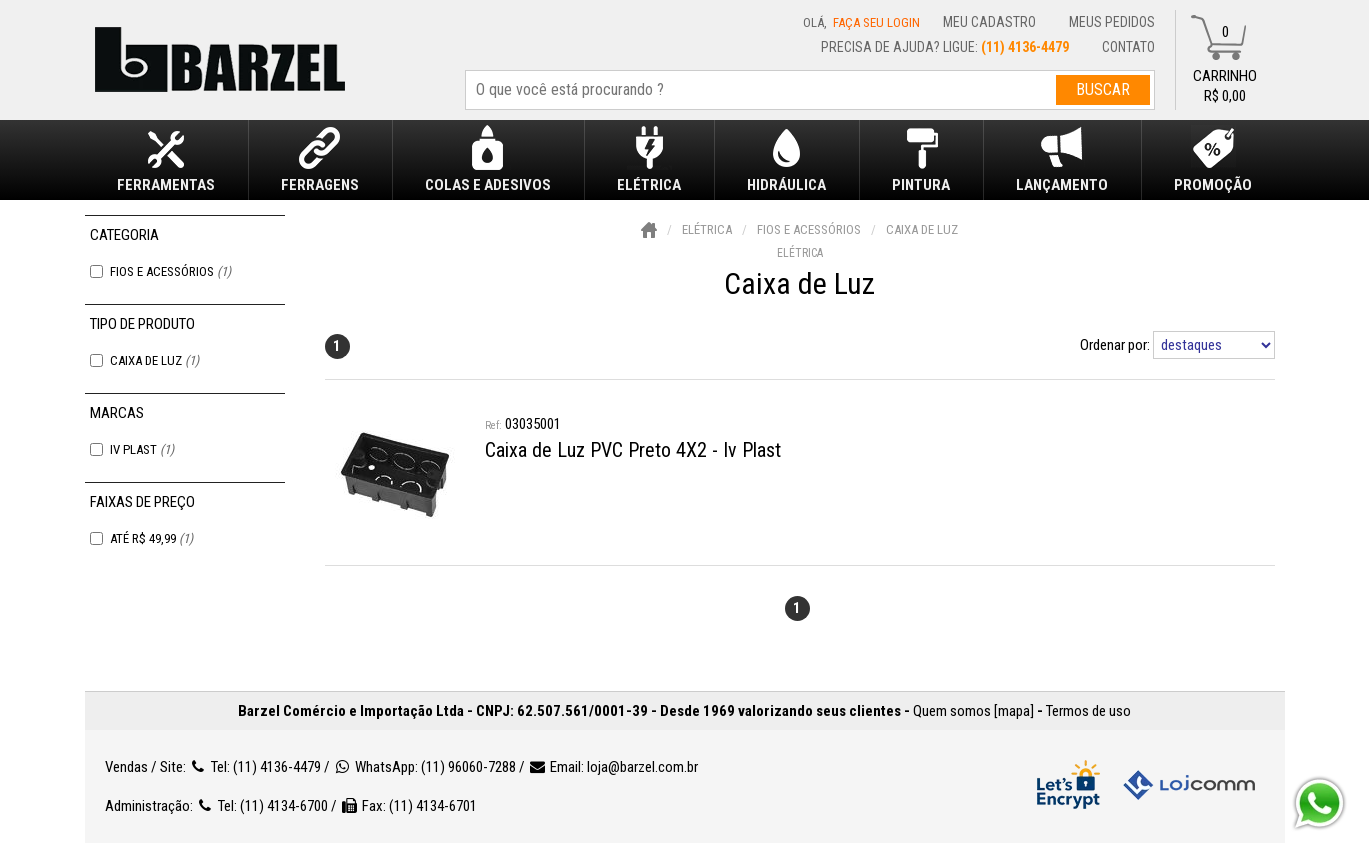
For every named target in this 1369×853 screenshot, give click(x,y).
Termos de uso (1088, 711)
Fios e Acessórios (170, 271)
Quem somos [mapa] (973, 711)
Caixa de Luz (154, 360)
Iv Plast (142, 449)
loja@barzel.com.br (642, 767)
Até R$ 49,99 (151, 538)
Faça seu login (876, 22)
